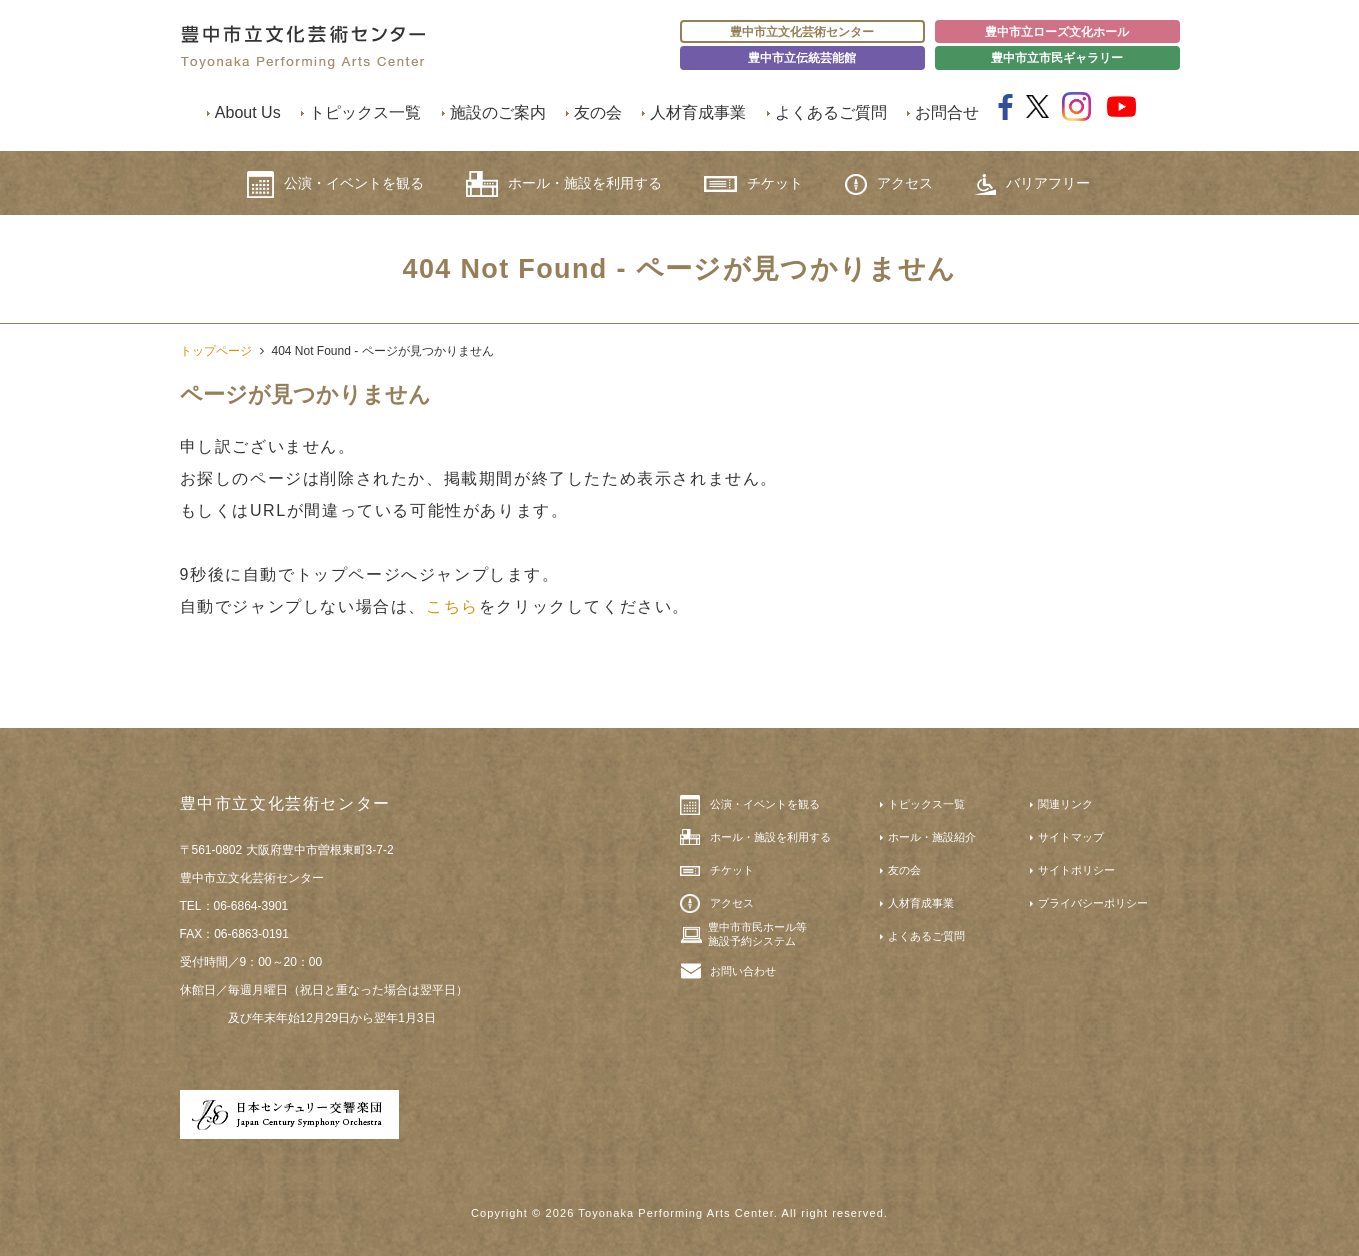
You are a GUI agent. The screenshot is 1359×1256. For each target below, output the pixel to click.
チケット (753, 183)
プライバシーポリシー (1093, 903)
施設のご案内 (498, 112)
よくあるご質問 (831, 112)
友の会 (598, 112)
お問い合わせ (743, 971)
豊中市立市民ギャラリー (1057, 58)
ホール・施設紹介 (932, 837)
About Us (248, 112)
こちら (452, 606)
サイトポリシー (1076, 870)
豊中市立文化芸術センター (802, 32)
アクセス (889, 184)
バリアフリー (1032, 184)
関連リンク (1065, 804)
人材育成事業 (698, 112)
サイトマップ (1071, 837)
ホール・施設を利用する (564, 184)
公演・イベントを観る (335, 184)
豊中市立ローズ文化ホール (1057, 32)
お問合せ (947, 112)
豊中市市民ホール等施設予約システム (757, 934)
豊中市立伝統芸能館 (802, 58)
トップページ (216, 351)
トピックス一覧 (365, 112)
